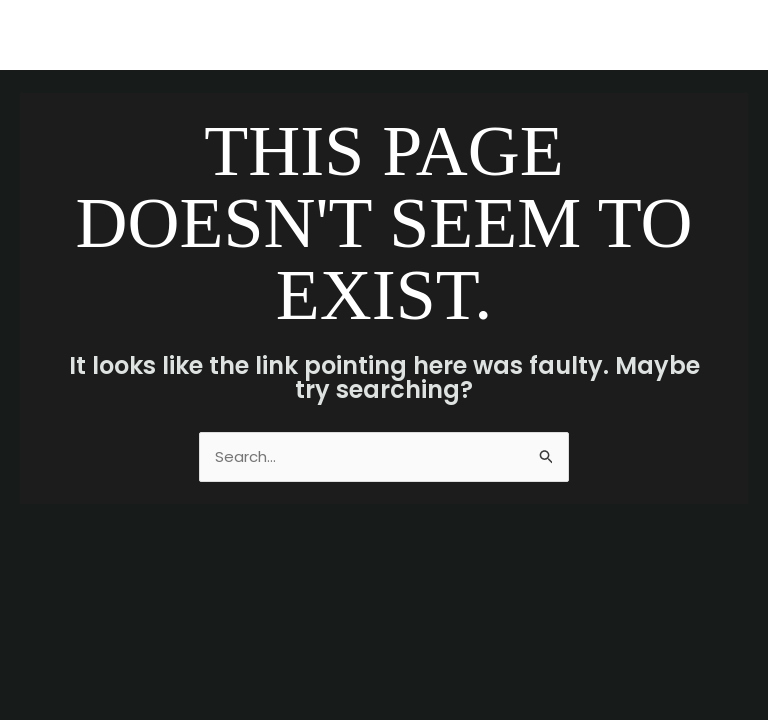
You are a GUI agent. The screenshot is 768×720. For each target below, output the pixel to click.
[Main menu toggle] (727, 35)
